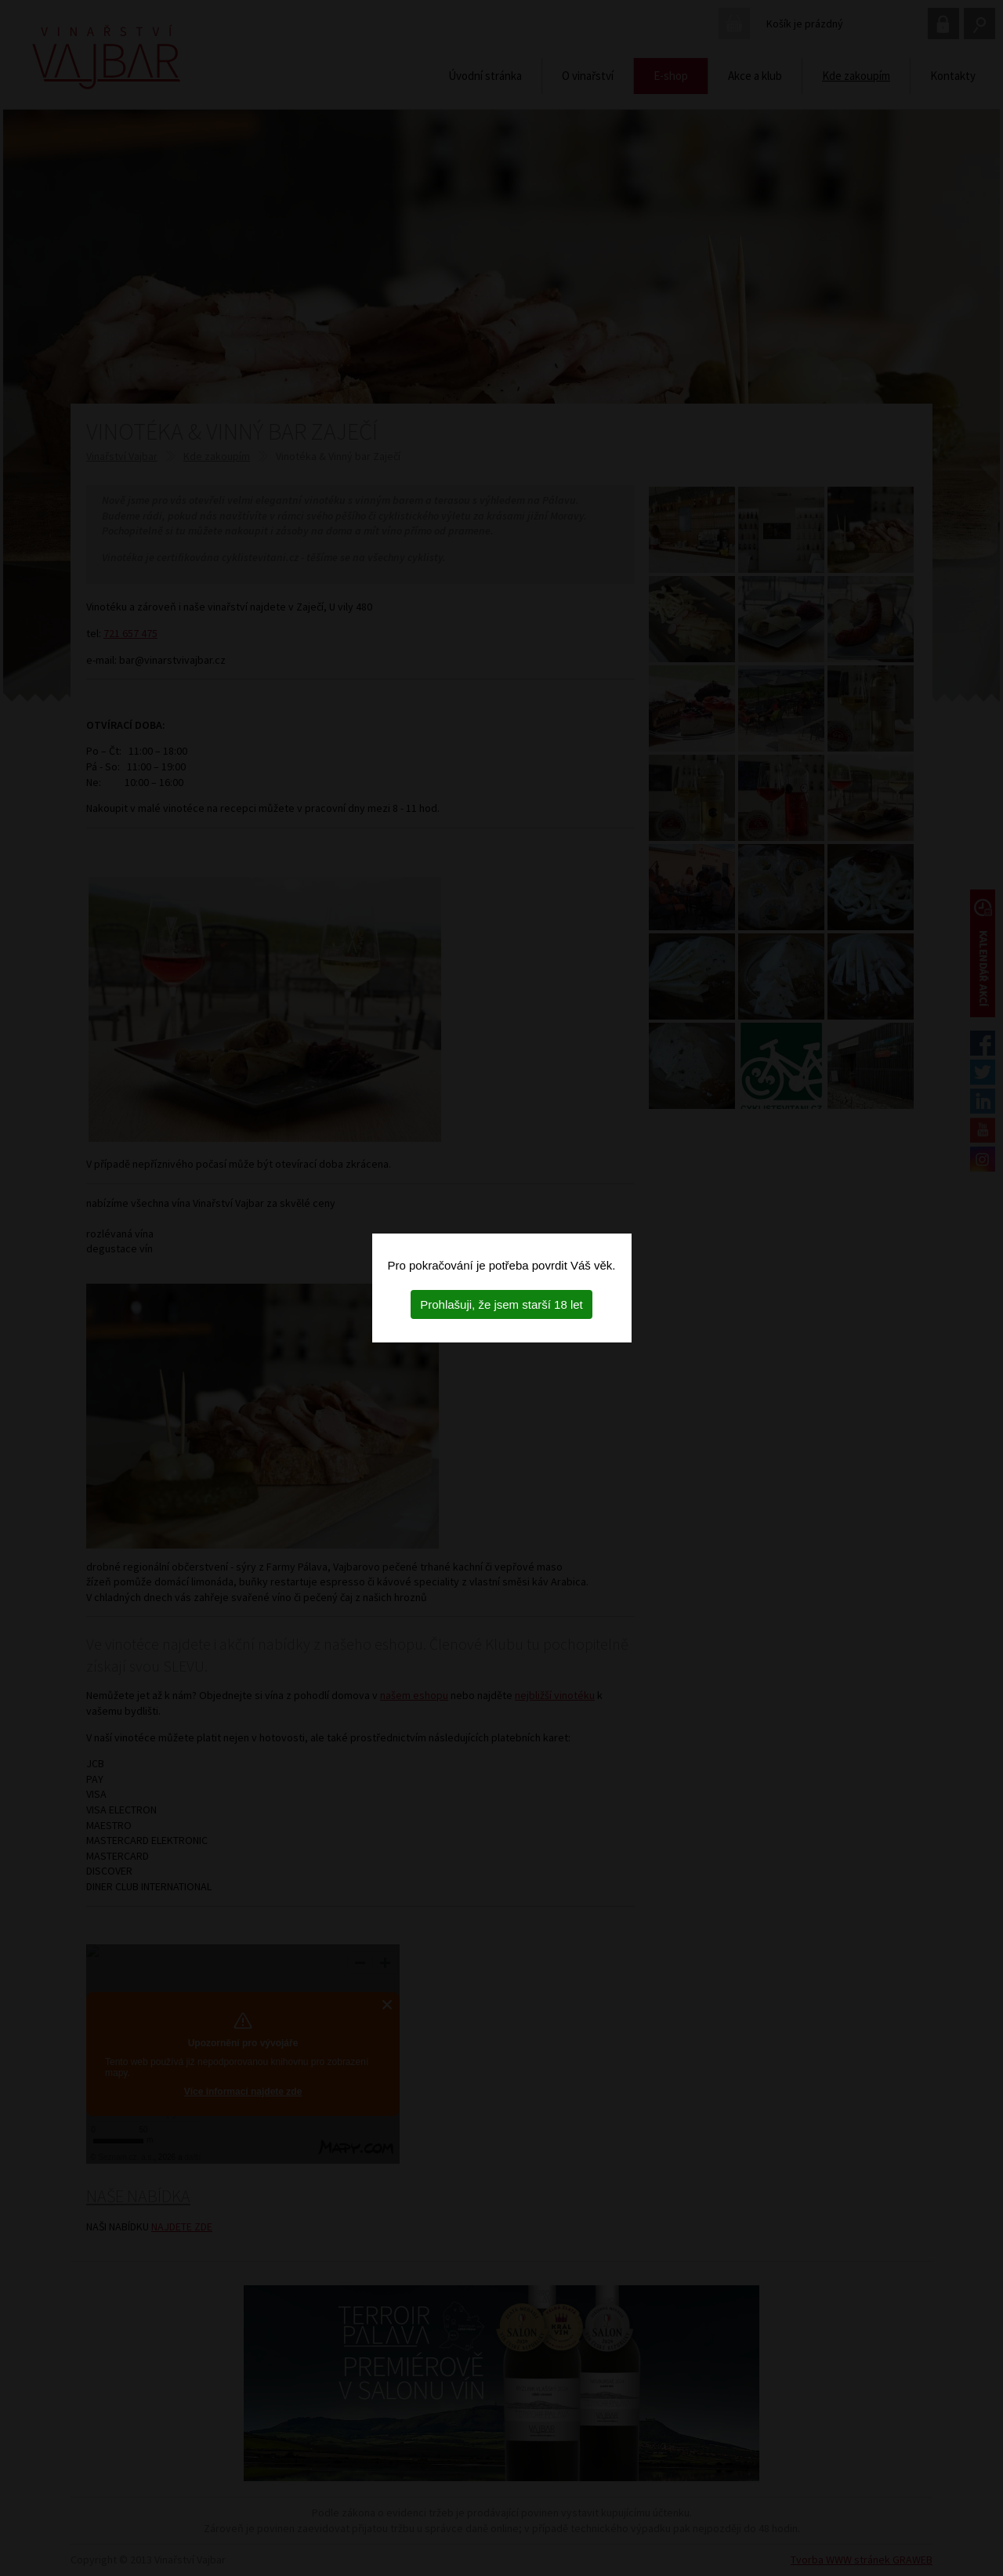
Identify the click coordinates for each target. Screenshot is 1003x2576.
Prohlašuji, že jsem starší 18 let (501, 1304)
